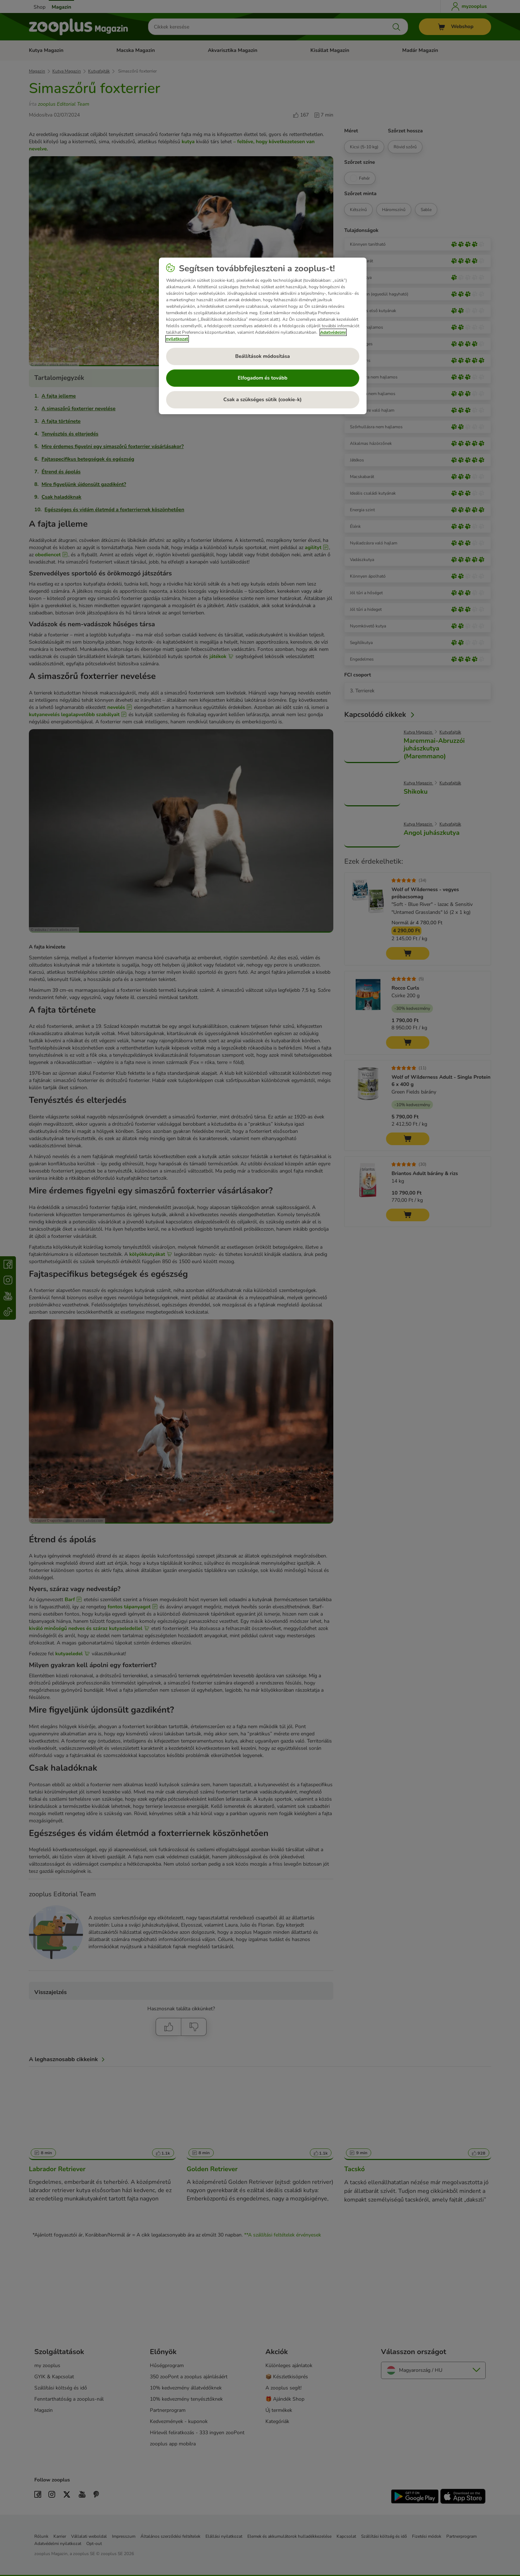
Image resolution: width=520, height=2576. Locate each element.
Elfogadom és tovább (262, 377)
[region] (263, 336)
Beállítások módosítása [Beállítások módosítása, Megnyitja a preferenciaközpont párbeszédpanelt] (262, 356)
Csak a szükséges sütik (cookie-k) (263, 399)
